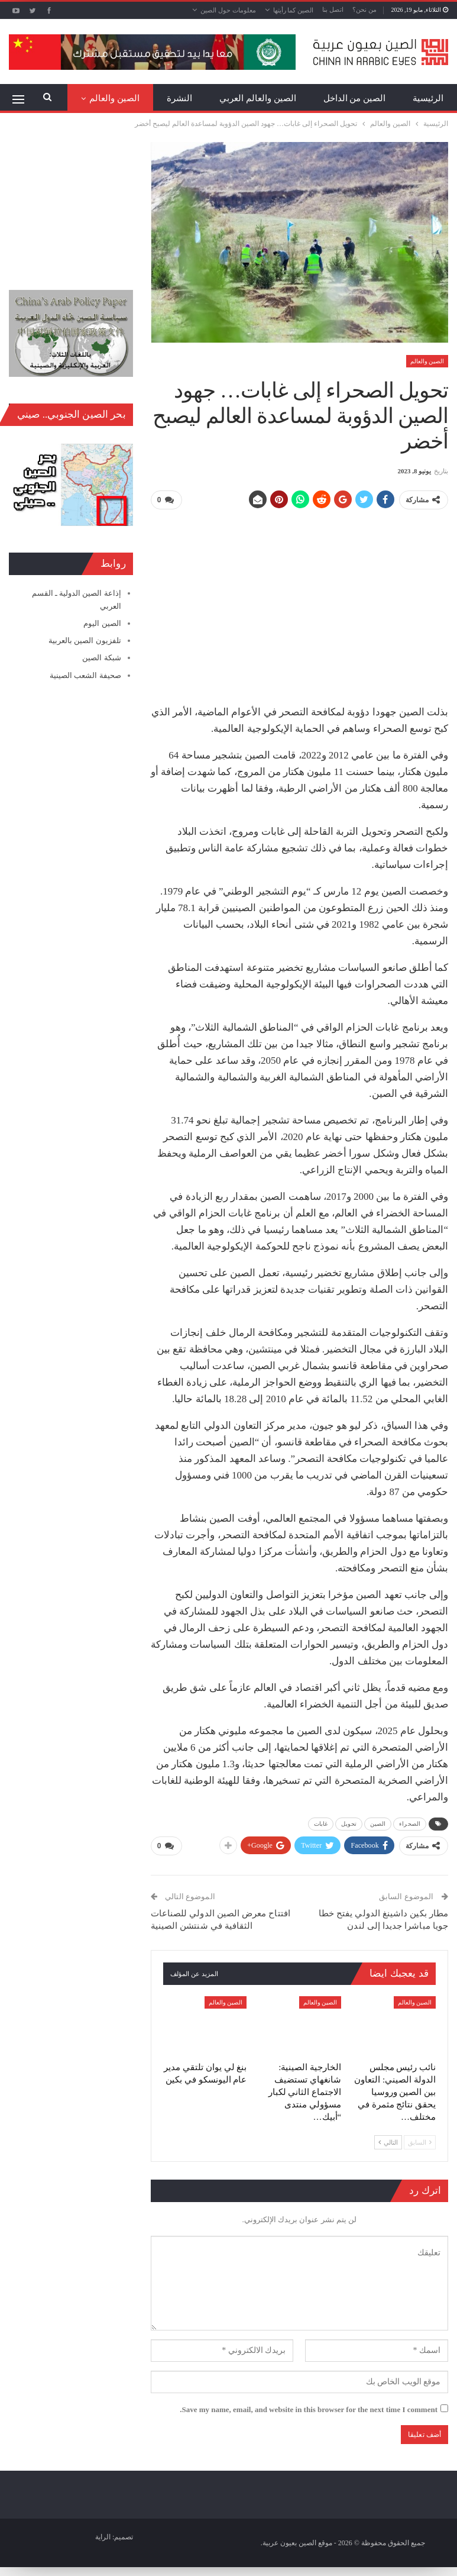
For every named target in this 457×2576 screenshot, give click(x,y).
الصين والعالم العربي (257, 98)
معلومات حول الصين (228, 10)
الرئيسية (428, 98)
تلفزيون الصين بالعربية (84, 640)
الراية (103, 2536)
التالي (388, 2140)
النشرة (179, 98)
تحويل (348, 1823)
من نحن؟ (364, 9)
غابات (321, 1823)
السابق (420, 2140)
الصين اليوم (102, 623)
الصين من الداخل (354, 98)
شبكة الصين (101, 657)
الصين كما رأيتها (293, 10)
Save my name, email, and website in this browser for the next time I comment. (308, 2407)
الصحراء (409, 1823)
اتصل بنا (332, 9)
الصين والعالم (427, 361)
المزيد (128, 98)
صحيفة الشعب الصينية (85, 675)
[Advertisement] (299, 602)
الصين (378, 1823)
